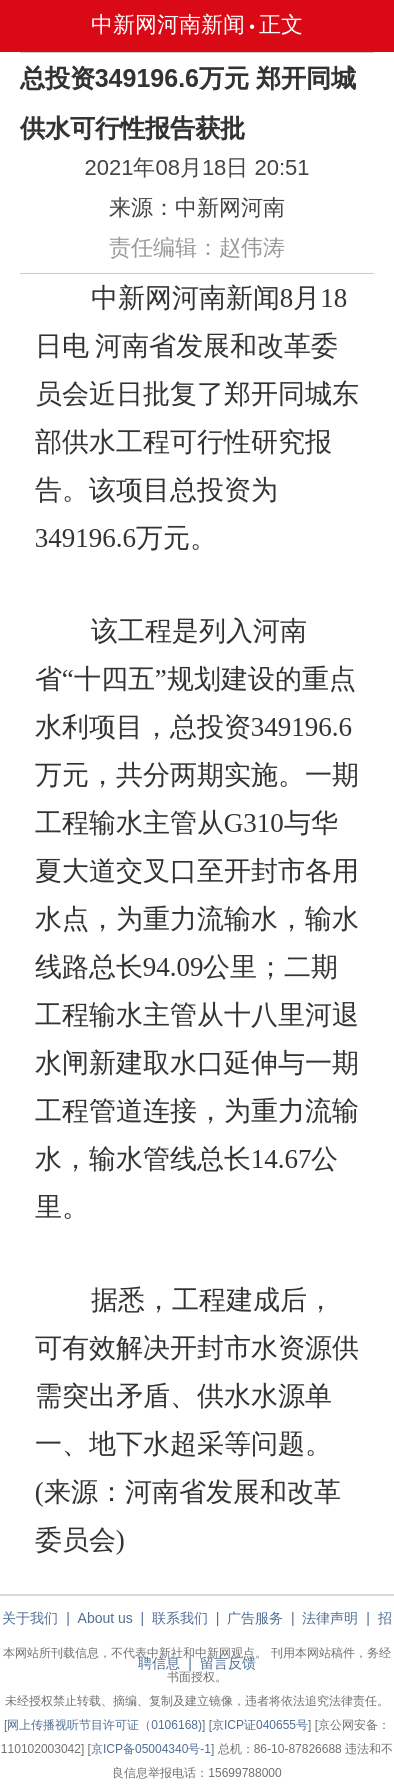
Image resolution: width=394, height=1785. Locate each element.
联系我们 (180, 1618)
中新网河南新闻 (168, 24)
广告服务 (255, 1618)
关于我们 (30, 1618)
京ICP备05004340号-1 (151, 1749)
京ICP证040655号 (260, 1725)
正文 (281, 24)
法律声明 (330, 1618)
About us (105, 1618)
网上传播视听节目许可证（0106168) (104, 1725)
